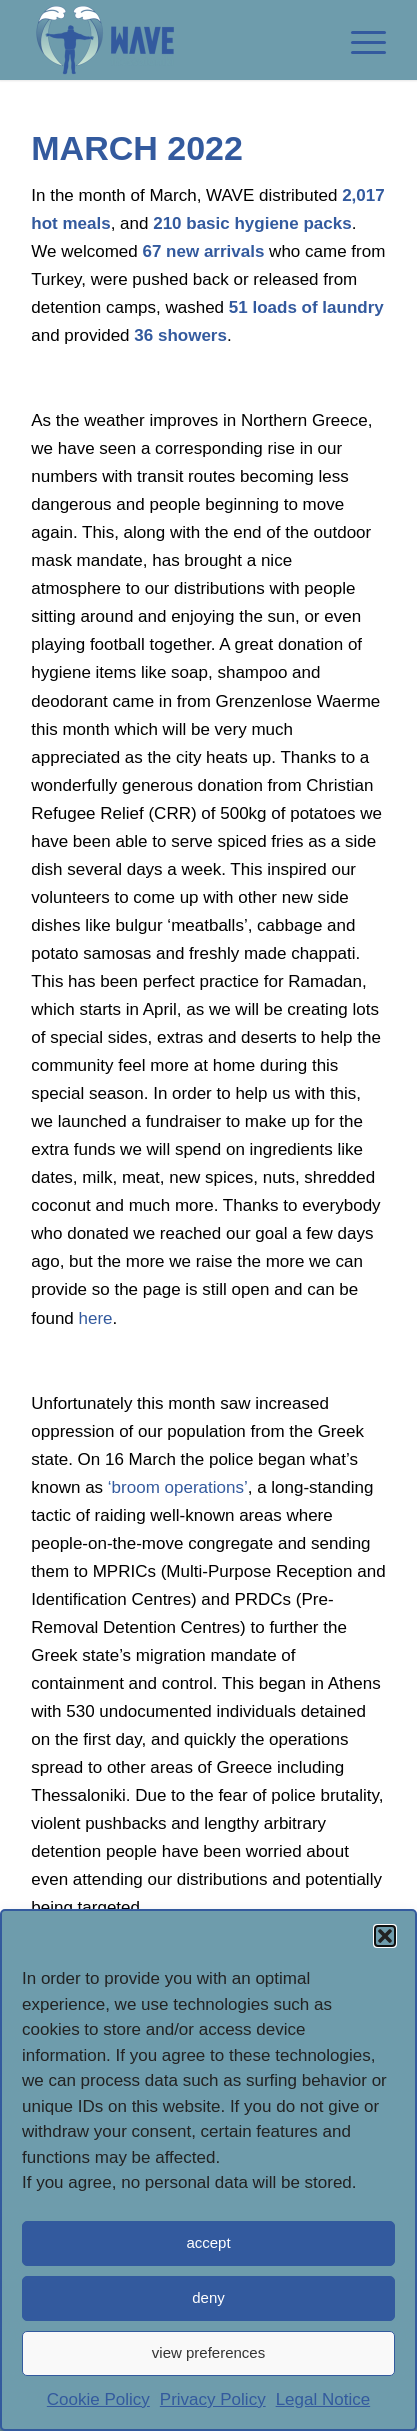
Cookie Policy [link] (98, 2399)
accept (208, 2243)
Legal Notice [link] (323, 2399)
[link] (173, 40)
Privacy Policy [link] (213, 2399)
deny (208, 2298)
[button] (385, 1937)
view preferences (208, 2353)
